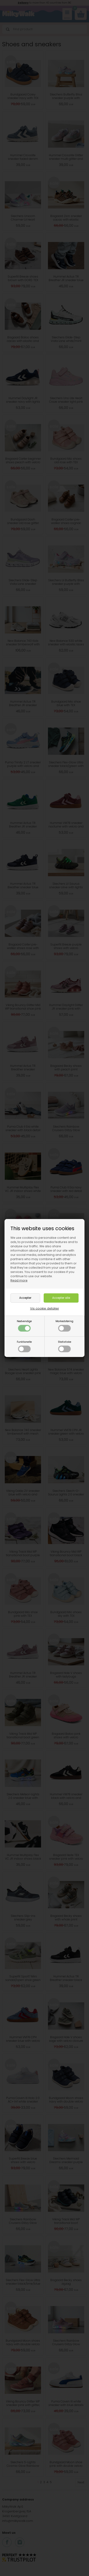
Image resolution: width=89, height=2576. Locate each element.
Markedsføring (64, 1325)
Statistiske (64, 1346)
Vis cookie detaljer (44, 1308)
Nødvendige (24, 1325)
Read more (19, 1280)
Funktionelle (24, 1346)
